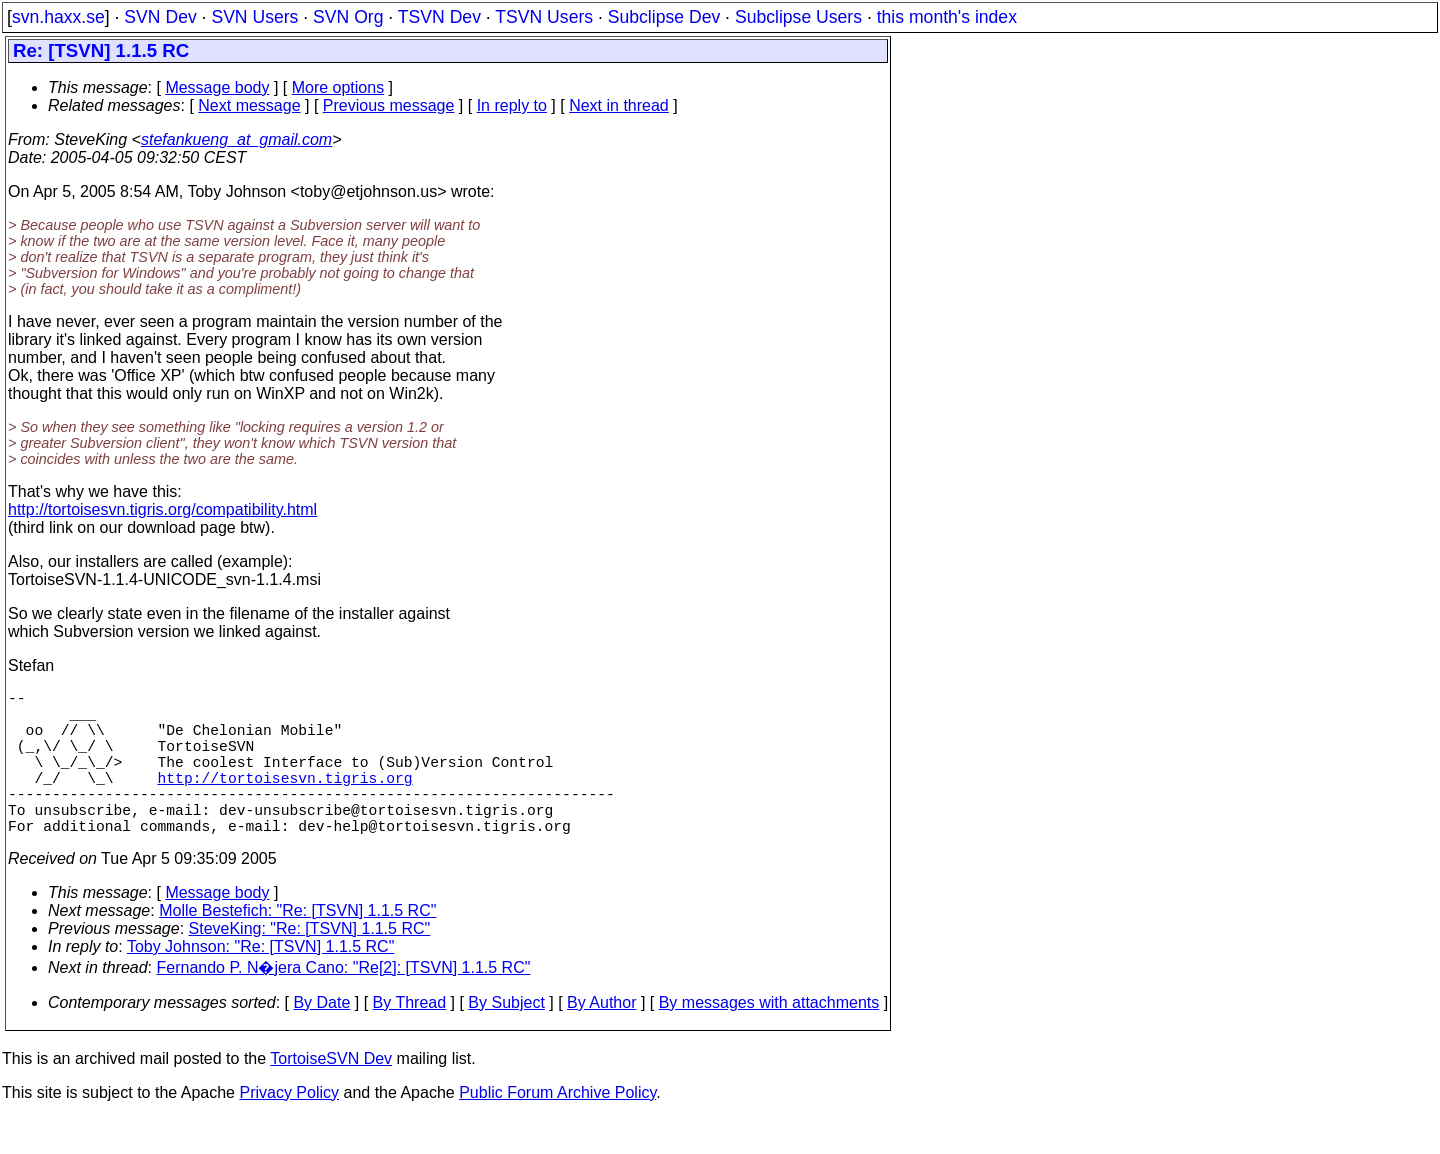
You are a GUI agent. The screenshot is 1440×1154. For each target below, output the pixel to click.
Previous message (389, 105)
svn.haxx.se (58, 17)
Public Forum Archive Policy (557, 1128)
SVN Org (348, 17)
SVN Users (254, 17)
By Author (601, 1038)
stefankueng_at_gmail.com (236, 139)
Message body (217, 87)
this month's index (947, 17)
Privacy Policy (289, 1128)
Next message (249, 105)
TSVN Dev (439, 17)
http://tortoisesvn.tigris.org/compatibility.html (162, 509)
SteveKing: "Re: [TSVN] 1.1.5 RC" (310, 964)
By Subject (506, 1038)
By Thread (410, 1038)
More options (338, 87)
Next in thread (619, 105)
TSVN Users (544, 17)
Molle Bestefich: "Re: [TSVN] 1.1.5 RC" (297, 946)
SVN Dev (160, 17)
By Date (321, 1038)
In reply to (512, 105)
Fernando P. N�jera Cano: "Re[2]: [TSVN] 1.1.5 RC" (344, 1003)
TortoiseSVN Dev (331, 1094)
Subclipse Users (798, 17)
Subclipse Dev (664, 17)
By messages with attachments (769, 1038)
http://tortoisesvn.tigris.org (285, 801)
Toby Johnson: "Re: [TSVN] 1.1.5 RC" (260, 982)
